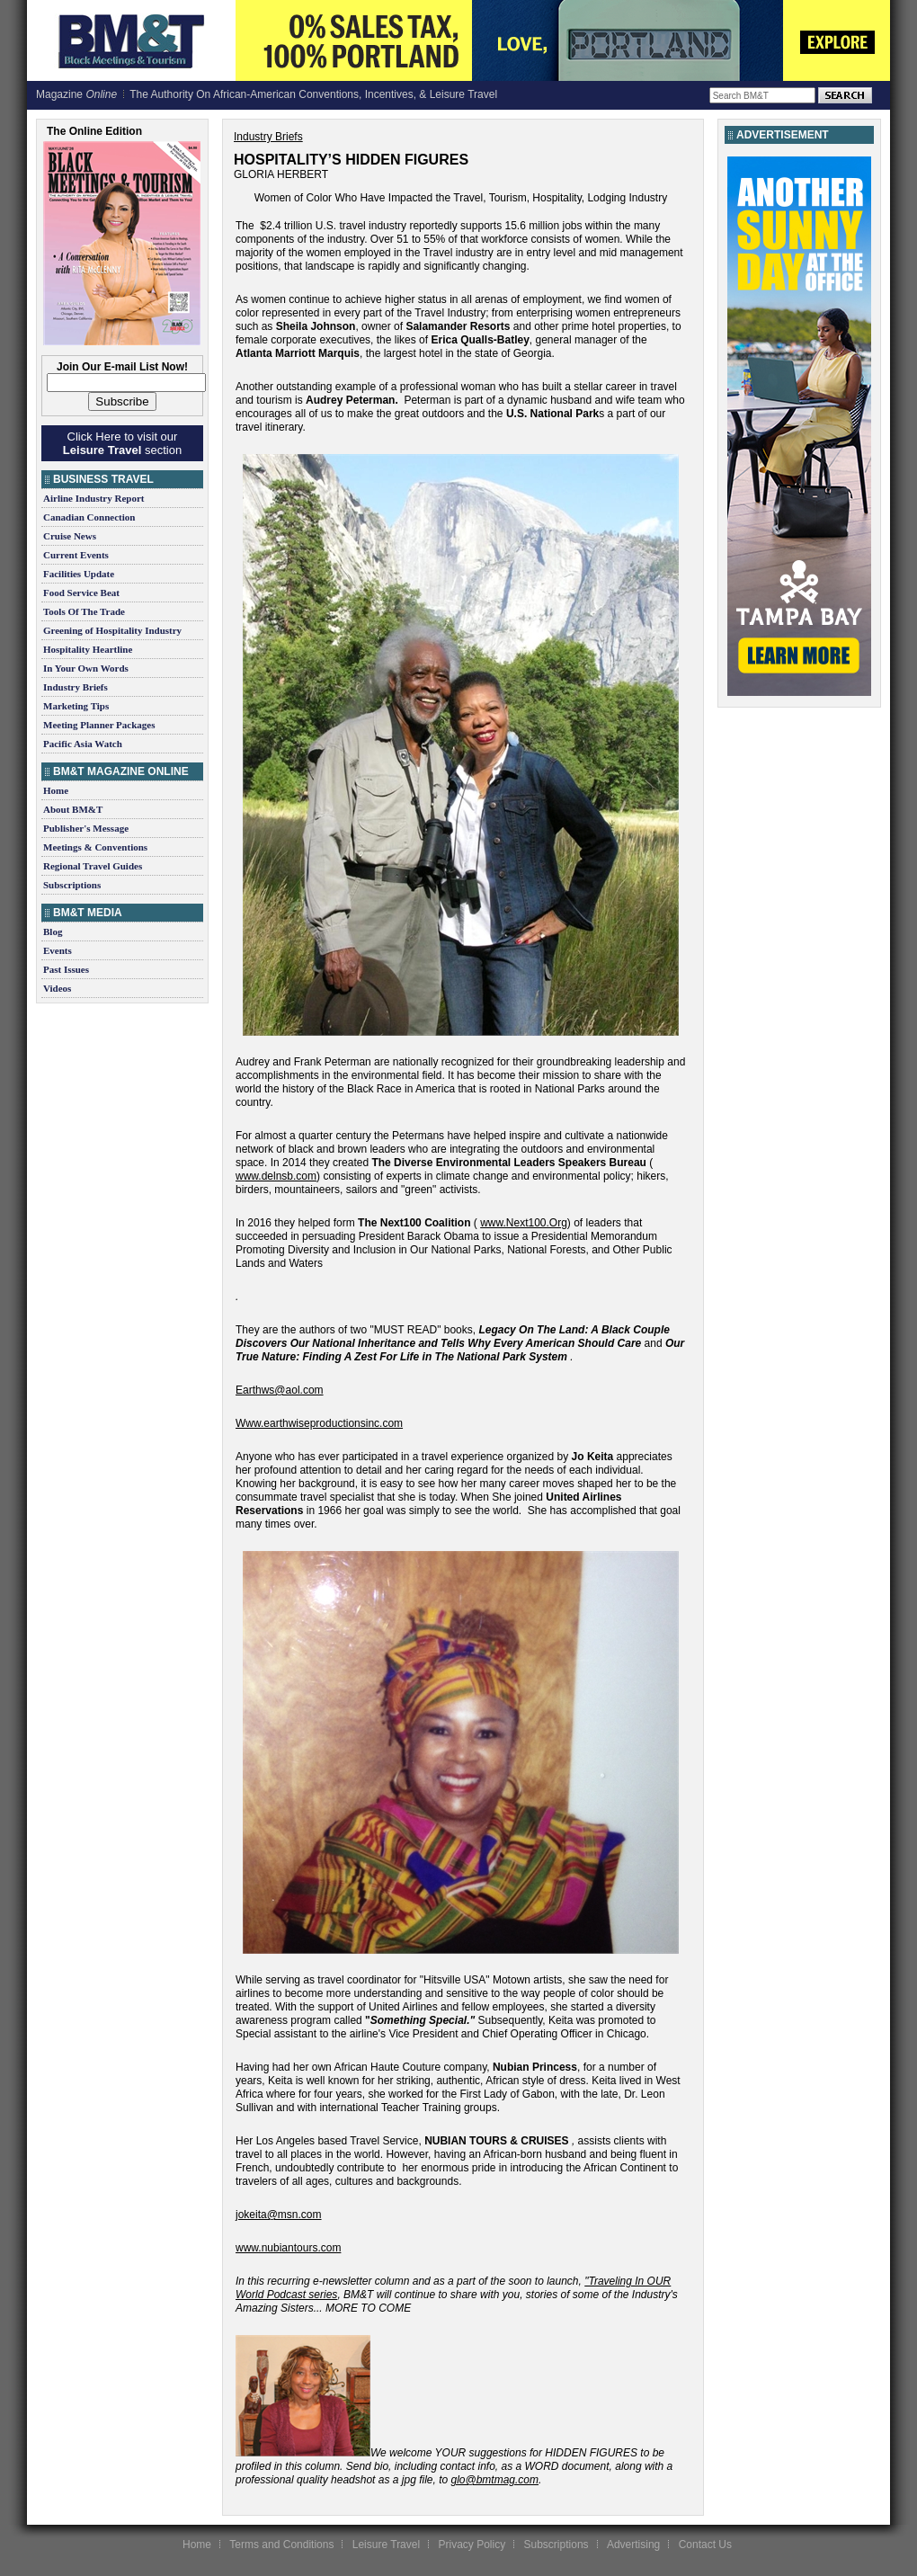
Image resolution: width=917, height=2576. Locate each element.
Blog (52, 931)
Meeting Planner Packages (99, 724)
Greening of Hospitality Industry (112, 630)
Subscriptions (72, 884)
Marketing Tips (76, 705)
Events (57, 950)
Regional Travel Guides (92, 865)
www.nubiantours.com (288, 2248)
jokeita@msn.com (279, 2214)
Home (55, 790)
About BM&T (72, 809)
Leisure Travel (386, 2544)
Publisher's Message (86, 828)
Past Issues (66, 969)
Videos (57, 988)
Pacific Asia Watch (82, 743)
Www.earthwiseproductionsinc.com (319, 1423)
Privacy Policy (471, 2544)
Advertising (633, 2544)
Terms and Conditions (281, 2544)
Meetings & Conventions (95, 847)
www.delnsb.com (276, 1176)
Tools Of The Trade (84, 611)
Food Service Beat (81, 592)
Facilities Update (78, 573)
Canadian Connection (89, 517)
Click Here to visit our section (122, 443)
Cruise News (69, 535)
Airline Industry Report (93, 498)
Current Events (76, 554)
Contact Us (705, 2544)
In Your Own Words (86, 668)
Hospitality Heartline (87, 649)
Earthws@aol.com (280, 1390)
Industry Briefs (75, 687)
